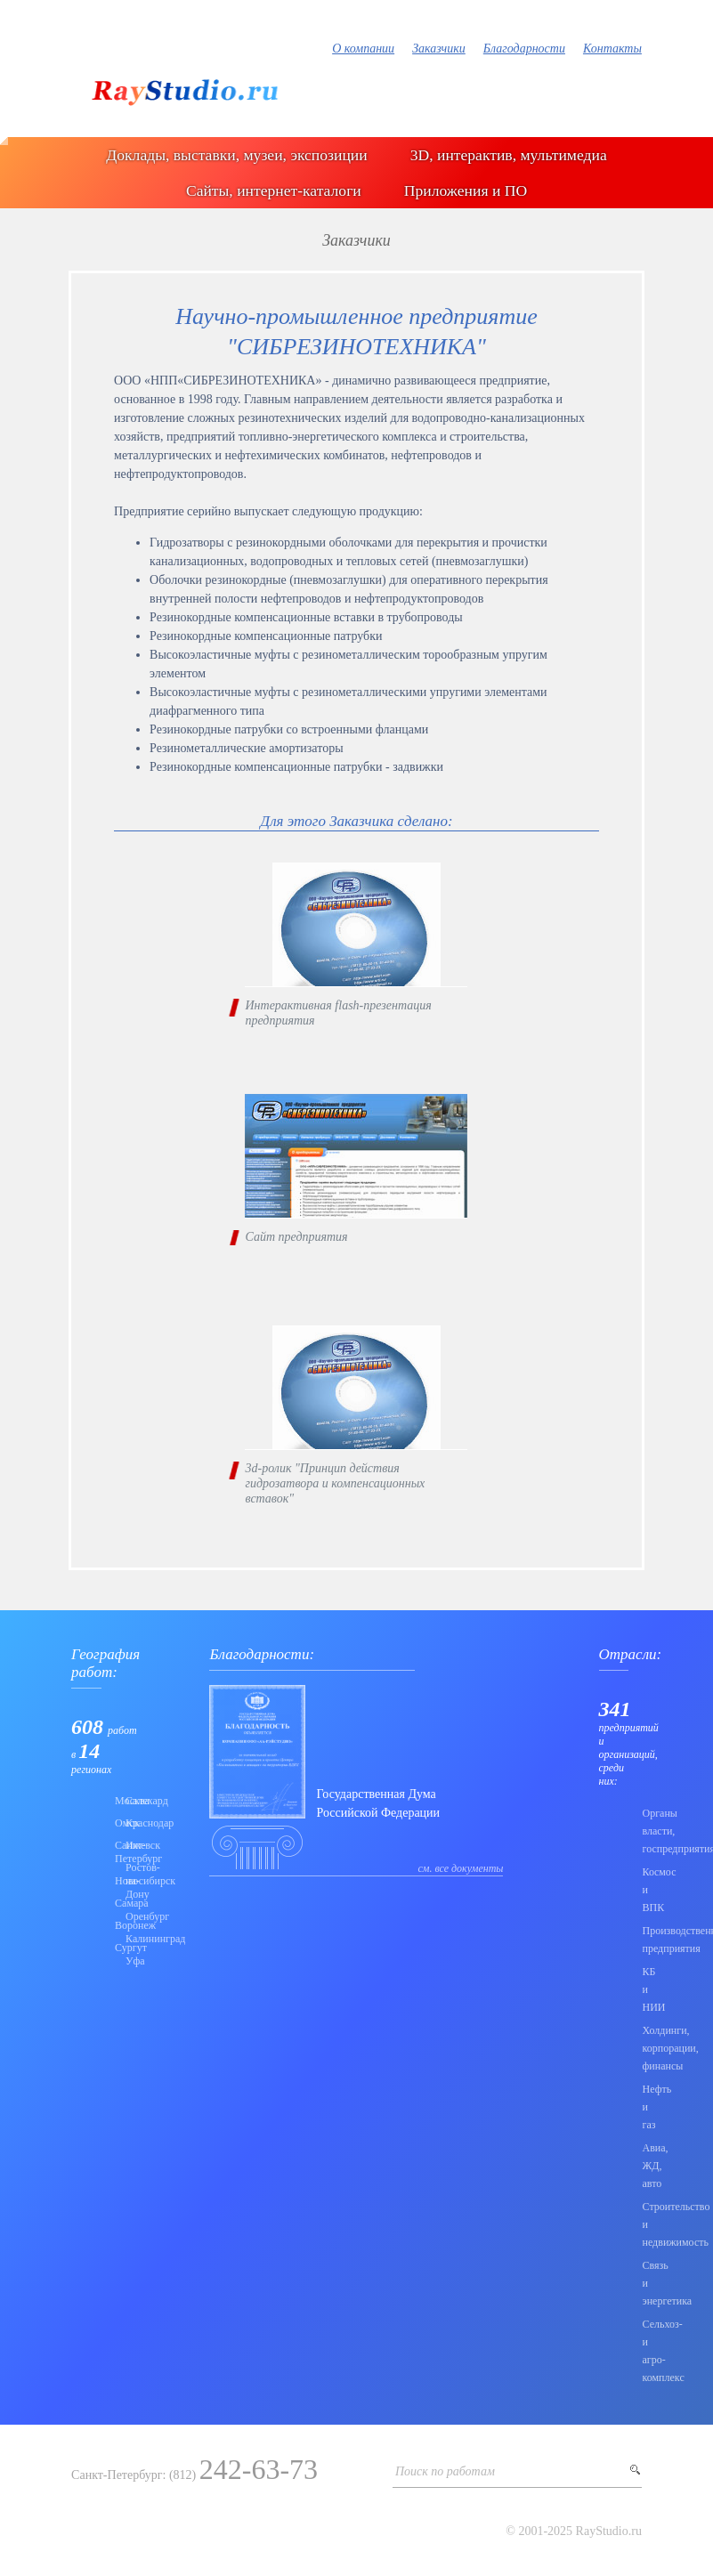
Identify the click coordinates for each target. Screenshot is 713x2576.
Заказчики (439, 48)
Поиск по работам (445, 2471)
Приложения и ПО (465, 190)
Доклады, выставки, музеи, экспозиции (236, 155)
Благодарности (524, 48)
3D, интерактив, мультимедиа (508, 155)
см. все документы (461, 1868)
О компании (363, 48)
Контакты (612, 48)
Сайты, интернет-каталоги (273, 190)
